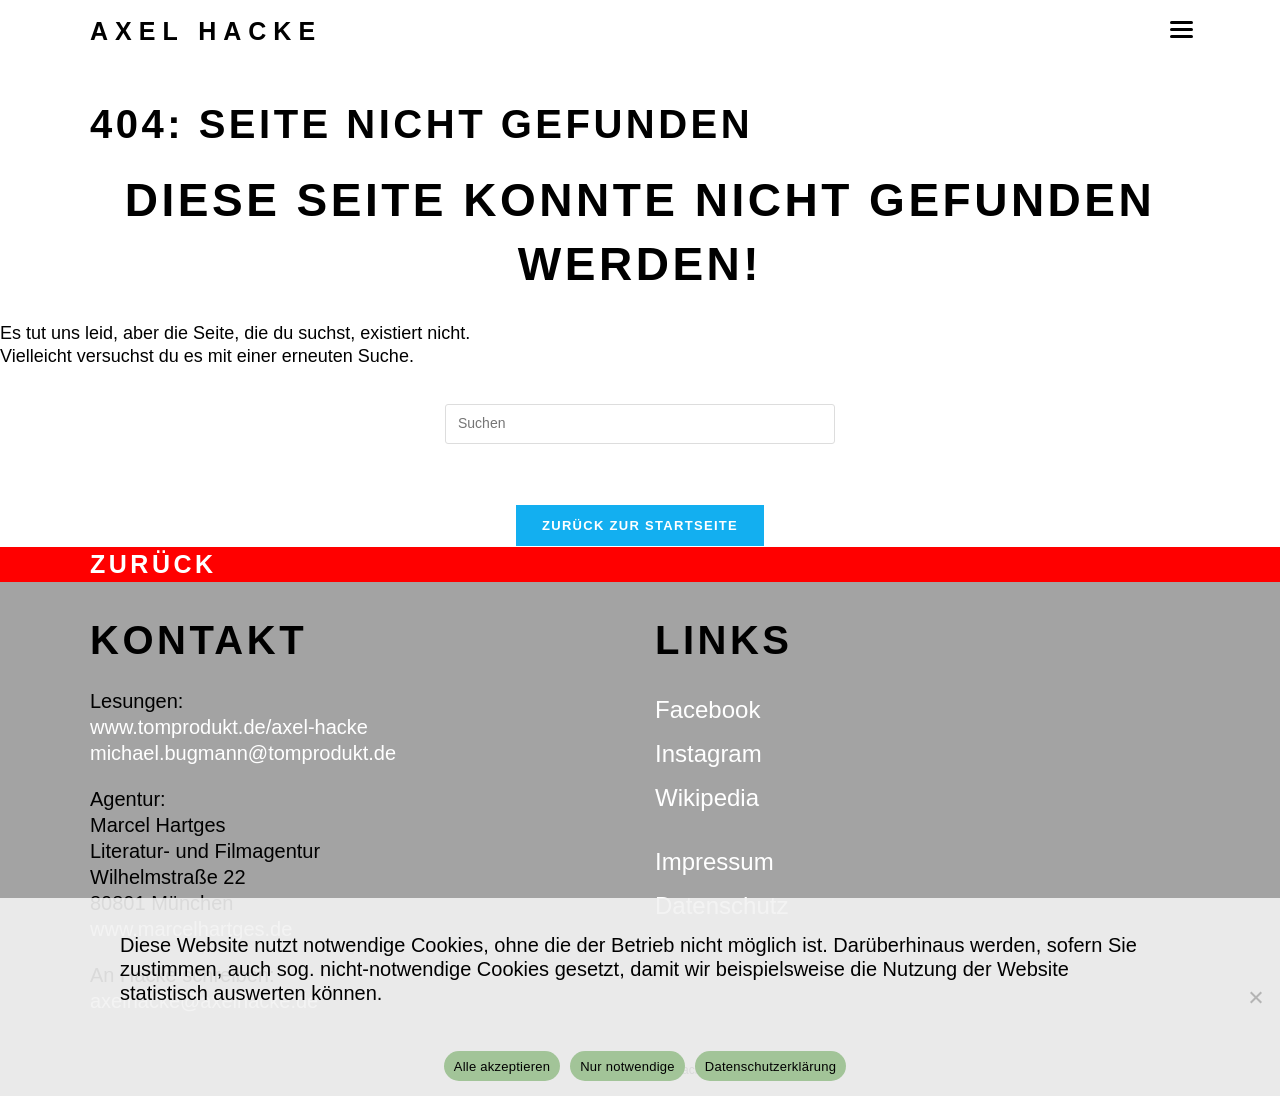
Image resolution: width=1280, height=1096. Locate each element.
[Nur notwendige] (1255, 997)
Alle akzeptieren (502, 1066)
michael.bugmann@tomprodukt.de (243, 753)
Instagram (708, 753)
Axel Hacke (206, 31)
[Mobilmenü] (1180, 30)
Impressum (714, 861)
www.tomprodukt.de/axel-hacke (229, 727)
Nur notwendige (627, 1066)
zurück (153, 564)
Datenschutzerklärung (770, 1066)
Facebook (707, 709)
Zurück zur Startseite (640, 525)
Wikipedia (707, 797)
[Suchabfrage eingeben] (640, 424)
